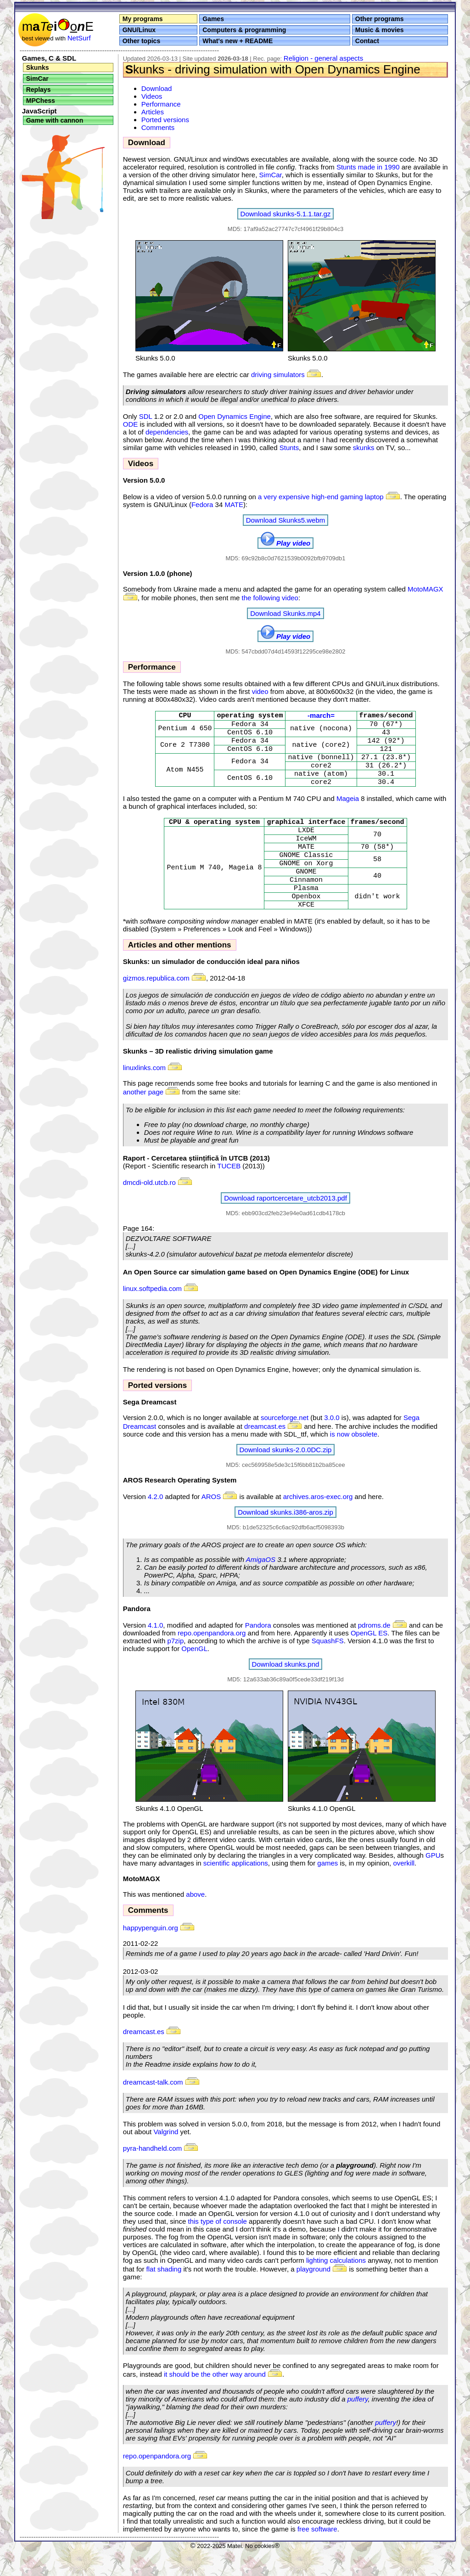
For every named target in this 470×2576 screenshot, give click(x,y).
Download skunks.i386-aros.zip (285, 1539)
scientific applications (235, 1890)
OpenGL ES (369, 1659)
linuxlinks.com (144, 1094)
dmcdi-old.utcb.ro (149, 1209)
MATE (233, 504)
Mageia (347, 810)
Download (156, 88)
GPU (433, 1882)
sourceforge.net (284, 1444)
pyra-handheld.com (152, 2175)
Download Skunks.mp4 (285, 613)
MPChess (40, 100)
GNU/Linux (139, 30)
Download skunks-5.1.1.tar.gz (286, 214)
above (195, 1921)
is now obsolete (353, 1461)
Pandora (258, 1652)
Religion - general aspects (323, 58)
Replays (38, 89)
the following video (270, 598)
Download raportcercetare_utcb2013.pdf (285, 1225)
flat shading (164, 2296)
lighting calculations (336, 2287)
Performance (161, 104)
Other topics (141, 41)
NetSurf (79, 38)
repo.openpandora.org (212, 1659)
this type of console (217, 2248)
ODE (130, 424)
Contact (367, 41)
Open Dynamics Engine (234, 416)
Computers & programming (244, 30)
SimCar (37, 78)
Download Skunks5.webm (285, 520)
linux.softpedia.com (152, 1315)
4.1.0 (155, 1652)
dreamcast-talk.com (153, 2109)
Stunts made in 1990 (368, 167)
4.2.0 (155, 1523)
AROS (211, 1523)
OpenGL (194, 1675)
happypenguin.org (159, 1954)
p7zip (175, 1667)
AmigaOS (260, 1586)
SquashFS (328, 1667)
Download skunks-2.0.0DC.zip (286, 1476)
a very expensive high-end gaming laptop (321, 497)
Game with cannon (54, 120)
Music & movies (379, 30)
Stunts (289, 447)
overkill (403, 1890)
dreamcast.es (264, 1453)
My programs (143, 19)
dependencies (166, 432)
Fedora (202, 504)
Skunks (37, 67)
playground (313, 2296)
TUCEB (229, 1192)
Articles (152, 112)
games (327, 1890)
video (260, 691)
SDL (145, 416)
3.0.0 (331, 1444)
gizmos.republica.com (164, 1005)
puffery (357, 2425)
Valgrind (165, 2158)
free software (317, 2555)
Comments (158, 127)
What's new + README (237, 41)
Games (213, 19)
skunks (364, 447)
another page (143, 1118)
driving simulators (278, 374)
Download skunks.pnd (285, 1691)
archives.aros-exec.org (318, 1523)
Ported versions (165, 120)
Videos (151, 96)
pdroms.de (382, 1652)
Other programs (379, 19)
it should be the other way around (215, 2401)
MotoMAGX (425, 589)
